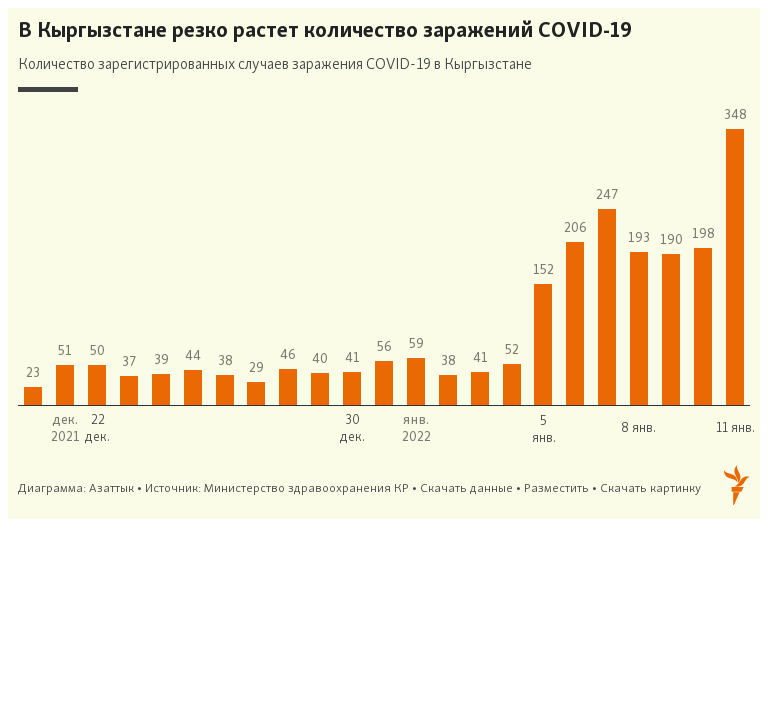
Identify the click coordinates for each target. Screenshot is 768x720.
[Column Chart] (384, 263)
